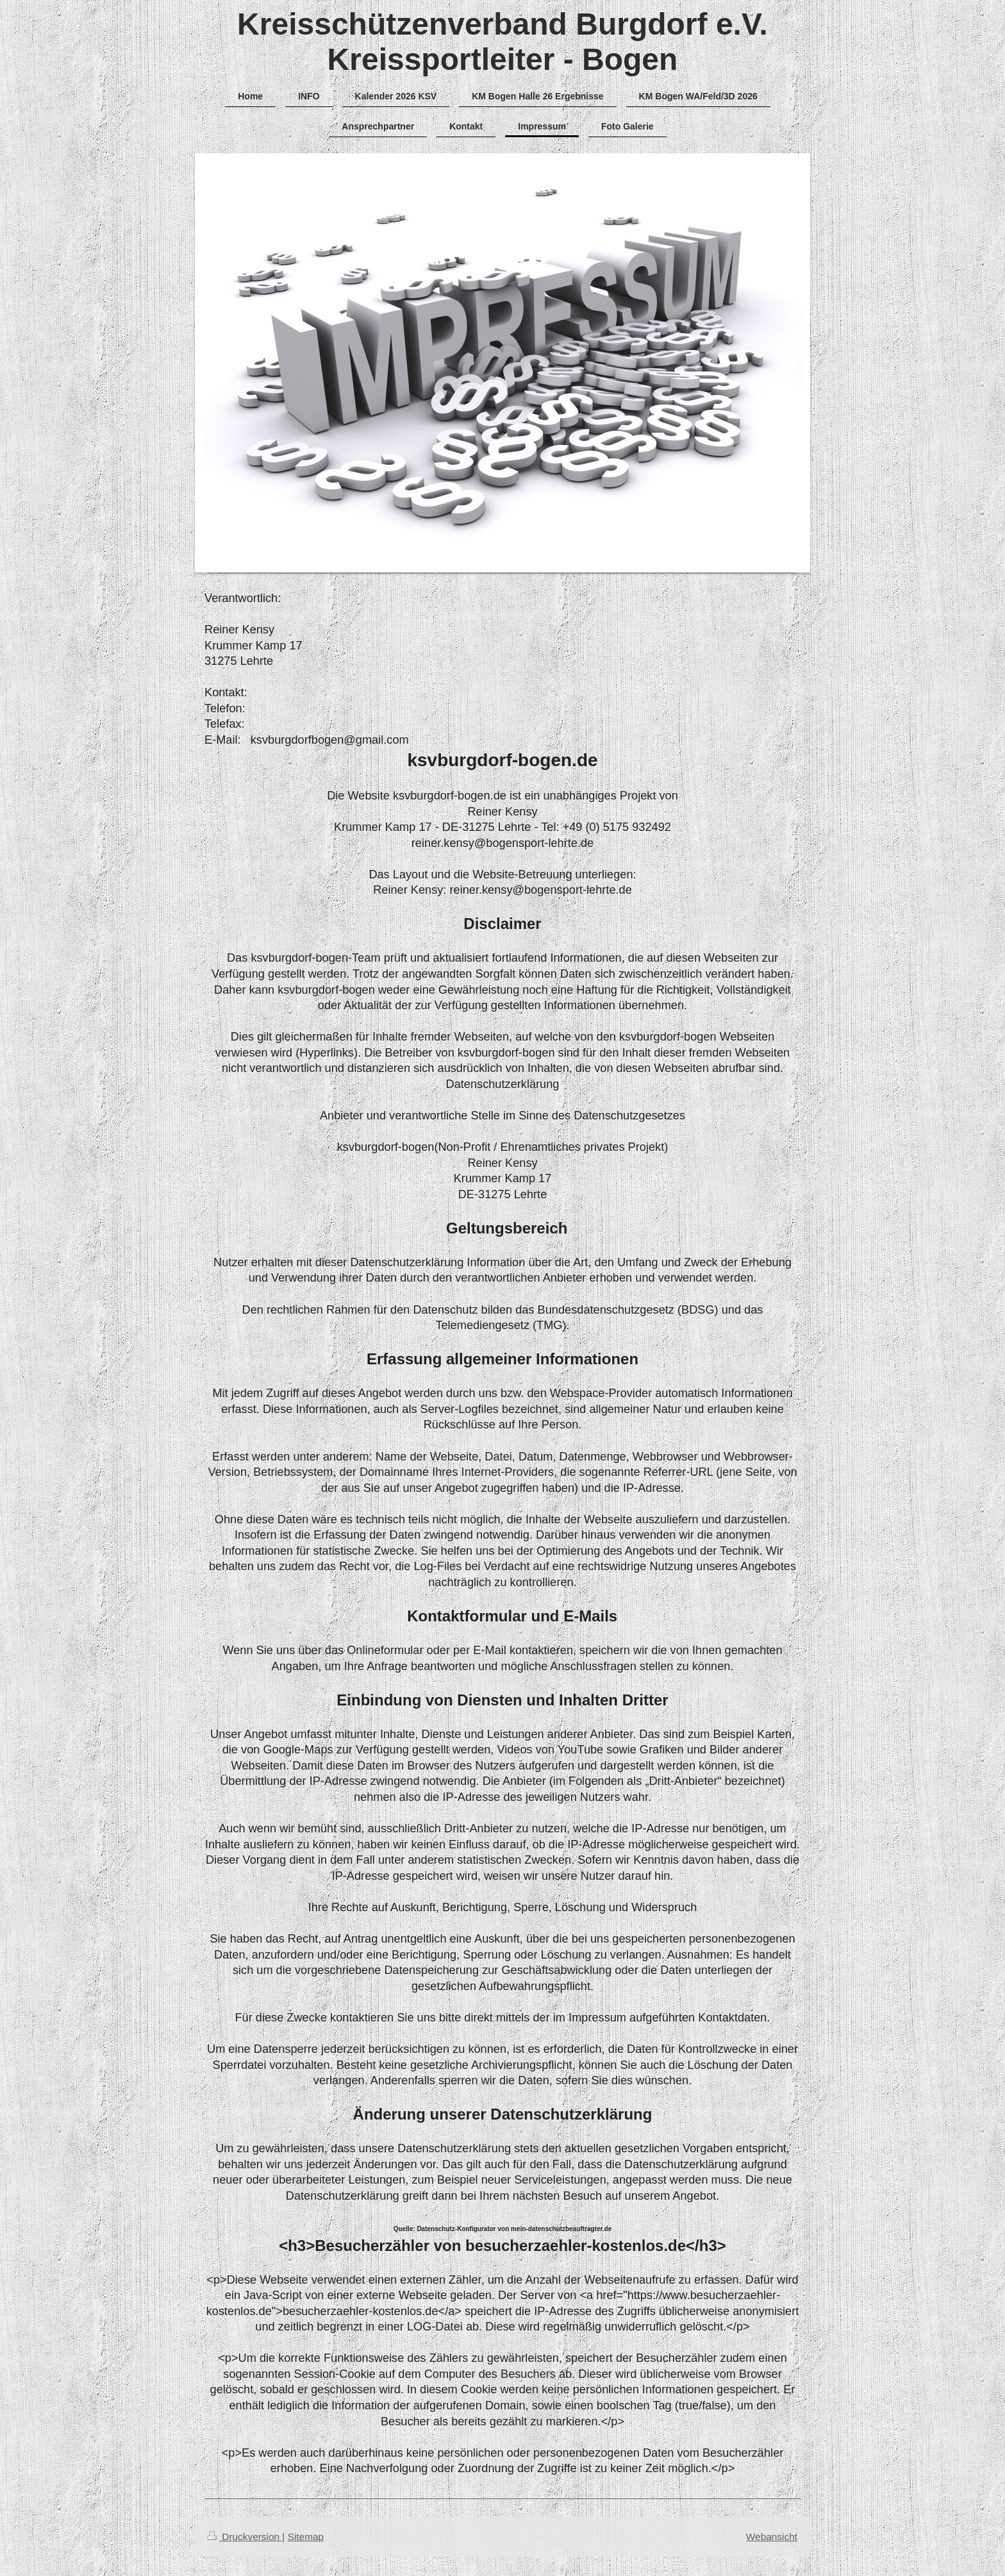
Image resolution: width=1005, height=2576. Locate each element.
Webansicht (771, 2536)
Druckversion (245, 2536)
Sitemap (306, 2536)
